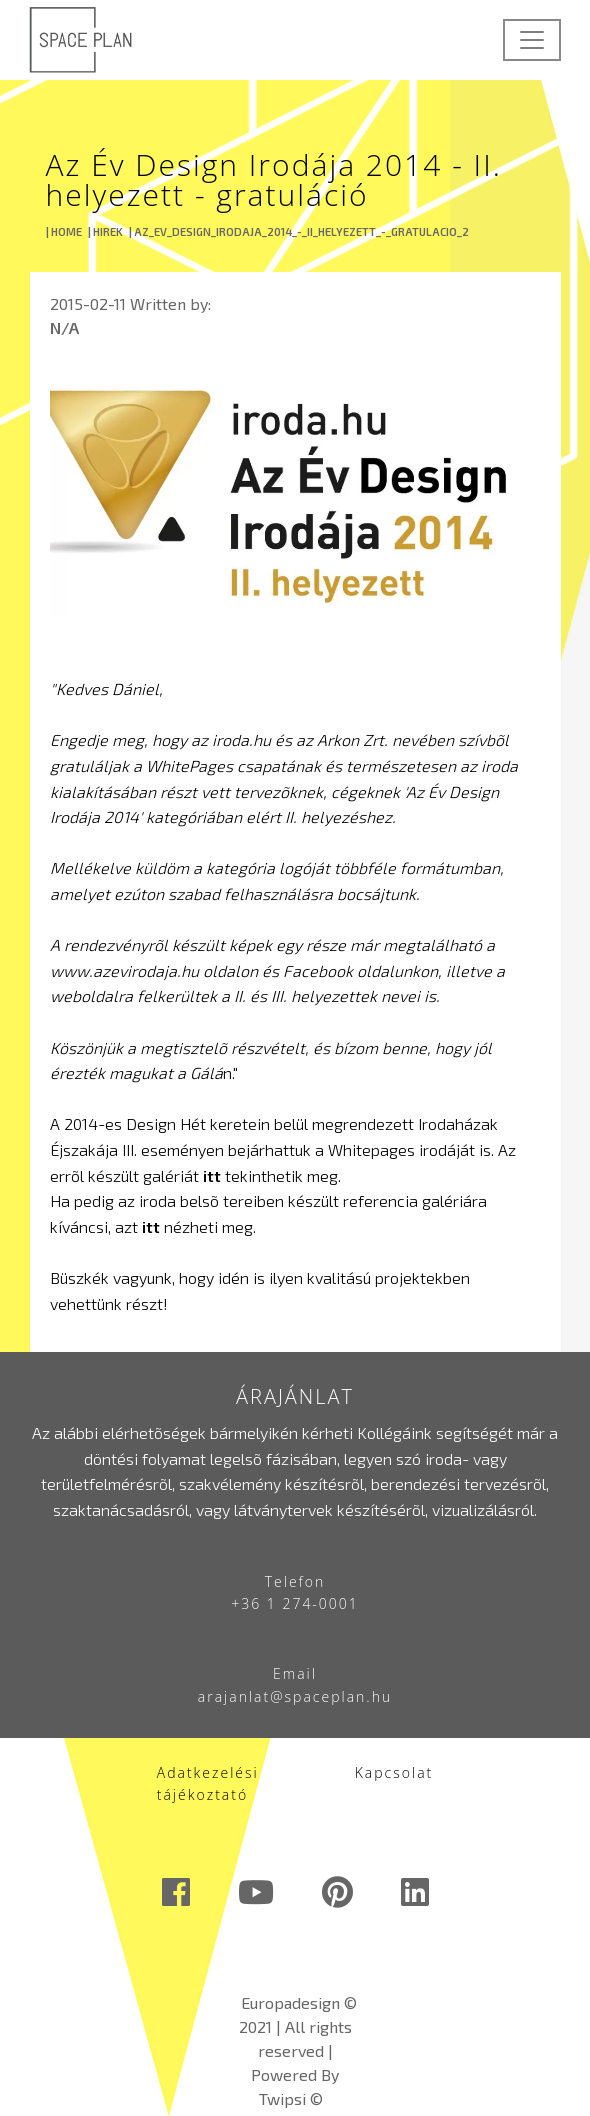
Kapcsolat (394, 1772)
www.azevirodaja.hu (124, 970)
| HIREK (105, 231)
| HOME (64, 231)
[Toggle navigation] (532, 40)
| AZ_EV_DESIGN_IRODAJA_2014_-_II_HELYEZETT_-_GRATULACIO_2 (299, 231)
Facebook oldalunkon (360, 970)
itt (212, 1175)
